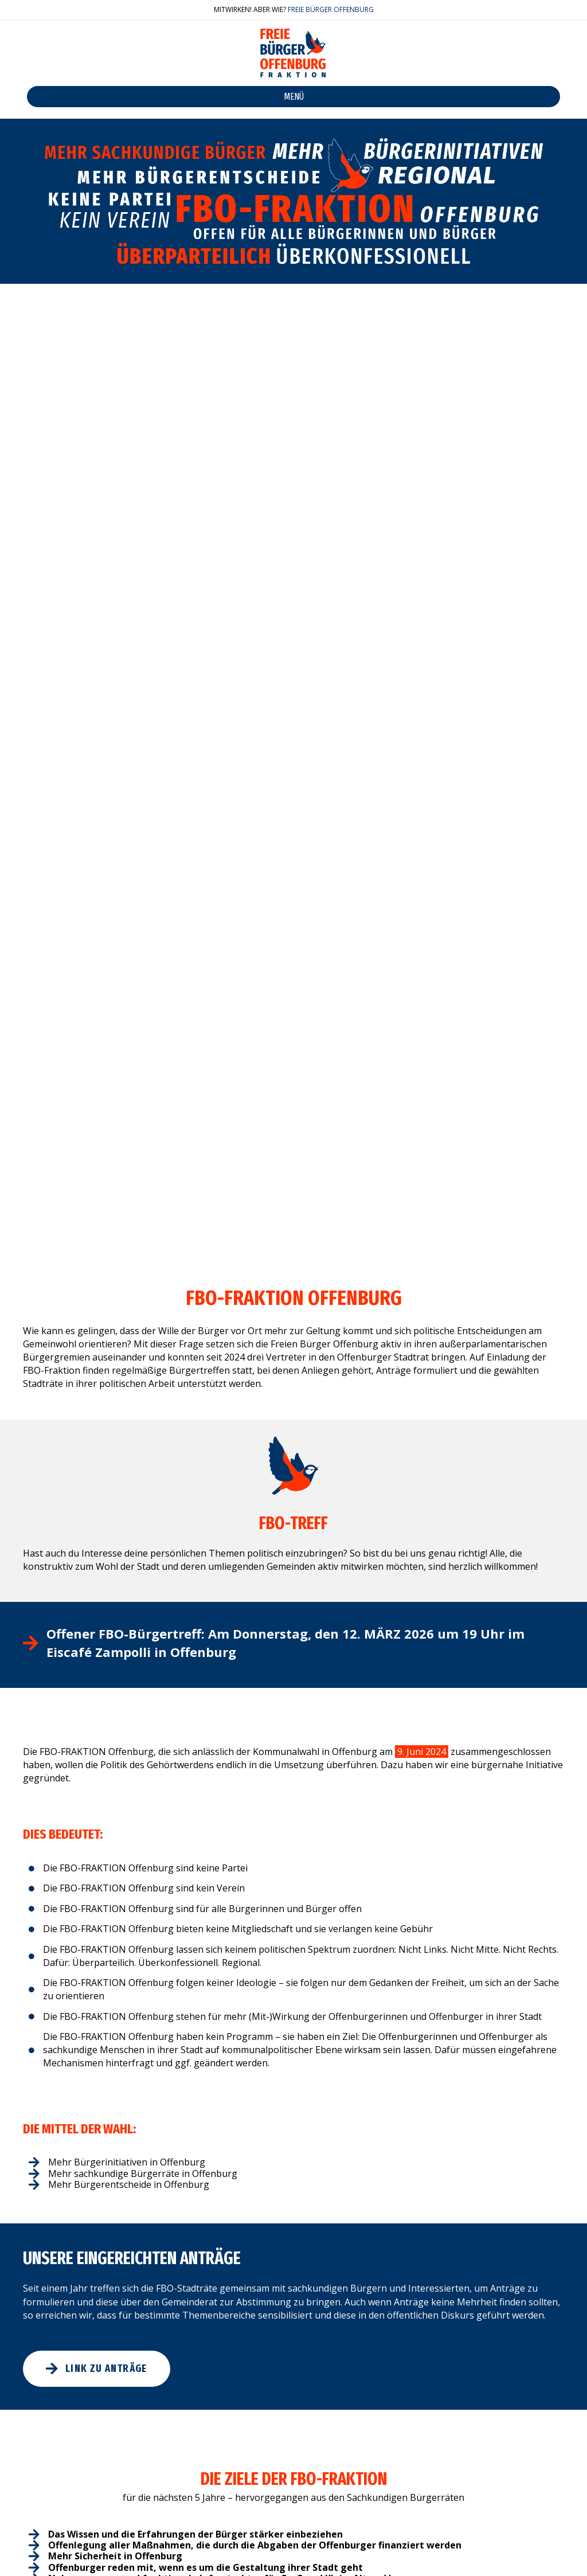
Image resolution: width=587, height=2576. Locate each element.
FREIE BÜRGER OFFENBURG (331, 9)
